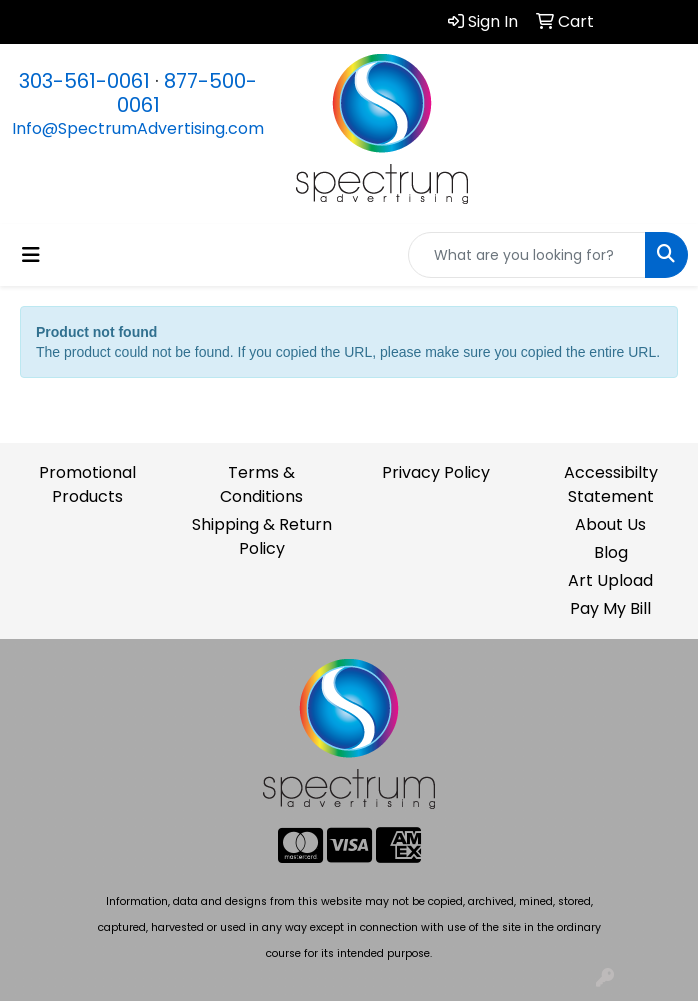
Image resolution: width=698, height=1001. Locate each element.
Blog (611, 552)
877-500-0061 (187, 93)
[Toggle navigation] (31, 255)
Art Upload (610, 580)
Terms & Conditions (261, 484)
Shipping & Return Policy (262, 536)
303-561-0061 (84, 81)
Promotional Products (87, 484)
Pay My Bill (610, 608)
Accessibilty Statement (611, 484)
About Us (610, 524)
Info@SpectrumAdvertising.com (138, 128)
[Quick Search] (527, 255)
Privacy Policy (436, 472)
